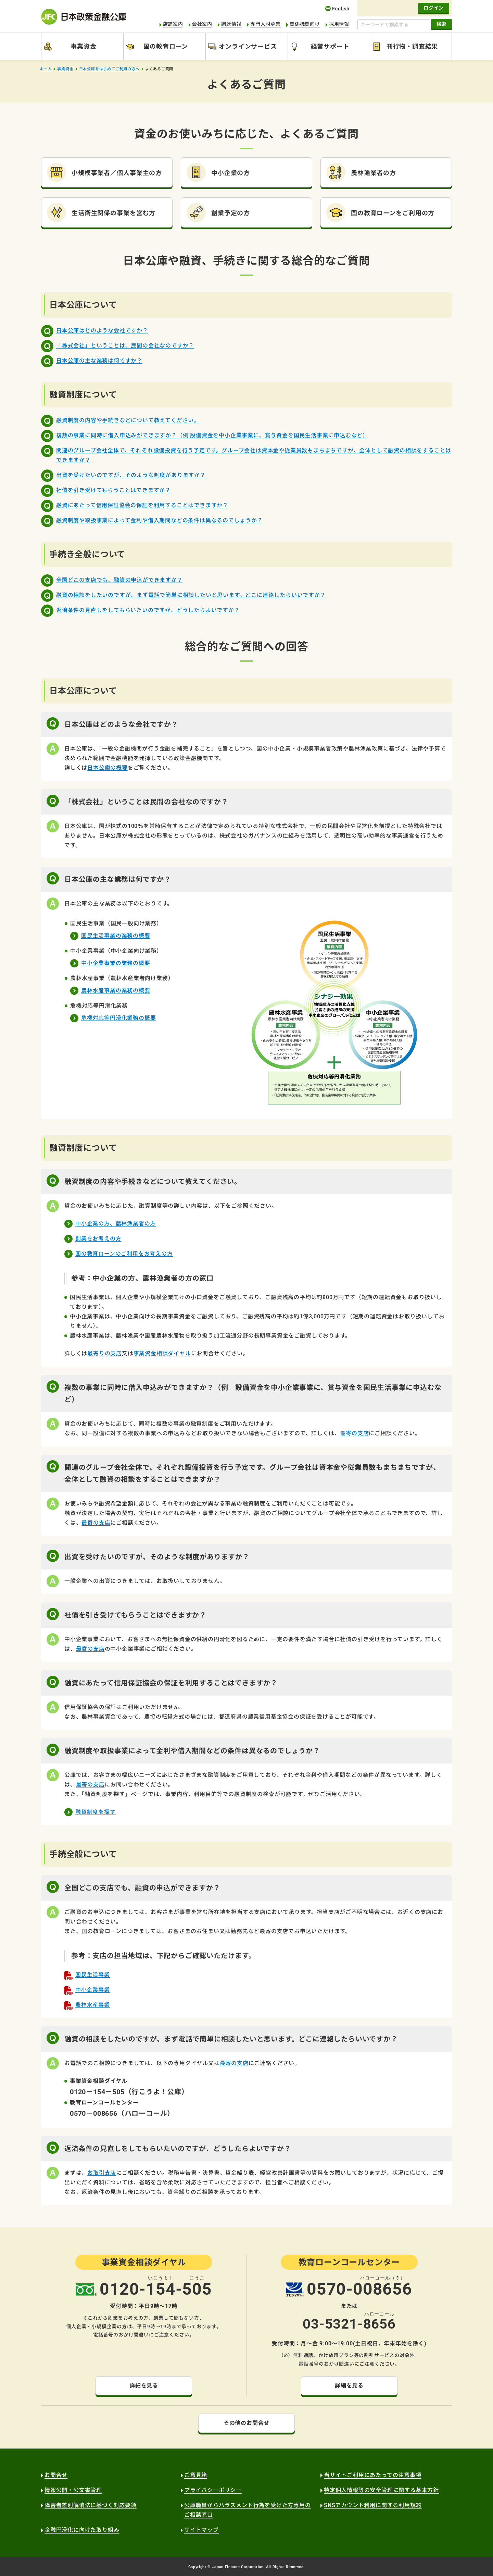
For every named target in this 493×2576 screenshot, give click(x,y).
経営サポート (330, 46)
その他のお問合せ (246, 2423)
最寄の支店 (354, 1433)
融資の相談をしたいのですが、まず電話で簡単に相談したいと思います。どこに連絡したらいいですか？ (191, 595)
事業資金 (83, 46)
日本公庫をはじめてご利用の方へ (109, 69)
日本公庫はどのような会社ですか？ (102, 330)
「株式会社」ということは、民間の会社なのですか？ (125, 345)
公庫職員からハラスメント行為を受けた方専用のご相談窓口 (247, 2510)
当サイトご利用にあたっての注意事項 (372, 2475)
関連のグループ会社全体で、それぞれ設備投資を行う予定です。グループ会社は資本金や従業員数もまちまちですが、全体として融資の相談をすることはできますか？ (253, 455)
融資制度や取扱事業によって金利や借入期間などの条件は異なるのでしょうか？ (159, 520)
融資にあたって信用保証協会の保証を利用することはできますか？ (142, 505)
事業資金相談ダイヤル (162, 1353)
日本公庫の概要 (107, 768)
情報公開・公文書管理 (73, 2490)
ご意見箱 (195, 2475)
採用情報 (339, 24)
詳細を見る (143, 2385)
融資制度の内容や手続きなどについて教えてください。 (128, 420)
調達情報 (231, 24)
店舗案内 (173, 24)
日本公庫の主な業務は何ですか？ (99, 360)
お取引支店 (101, 2173)
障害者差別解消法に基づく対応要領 (91, 2505)
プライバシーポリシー (213, 2490)
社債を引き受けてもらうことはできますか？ (113, 490)
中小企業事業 (92, 1990)
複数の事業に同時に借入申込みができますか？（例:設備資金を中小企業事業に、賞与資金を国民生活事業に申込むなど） (212, 435)
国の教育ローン (165, 46)
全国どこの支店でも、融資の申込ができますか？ (119, 580)
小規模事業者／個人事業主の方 (117, 172)
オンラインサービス (248, 46)
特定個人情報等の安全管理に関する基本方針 (381, 2490)
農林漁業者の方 (373, 172)
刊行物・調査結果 (412, 46)
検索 (441, 24)
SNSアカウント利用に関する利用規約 (372, 2505)
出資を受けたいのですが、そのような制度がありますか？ (131, 475)
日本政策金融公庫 (83, 17)
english (337, 8)
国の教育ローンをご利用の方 (392, 213)
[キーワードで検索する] (393, 24)
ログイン (434, 8)
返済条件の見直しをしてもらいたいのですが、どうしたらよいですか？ (148, 610)
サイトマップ (201, 2530)
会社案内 (202, 24)
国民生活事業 (92, 1974)
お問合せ (56, 2475)
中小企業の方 (230, 172)
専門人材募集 (265, 24)
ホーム (46, 69)
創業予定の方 (230, 213)
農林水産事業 (92, 2005)
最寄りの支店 (104, 1353)
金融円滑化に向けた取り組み (82, 2530)
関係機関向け (305, 24)
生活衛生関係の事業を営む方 (113, 213)
